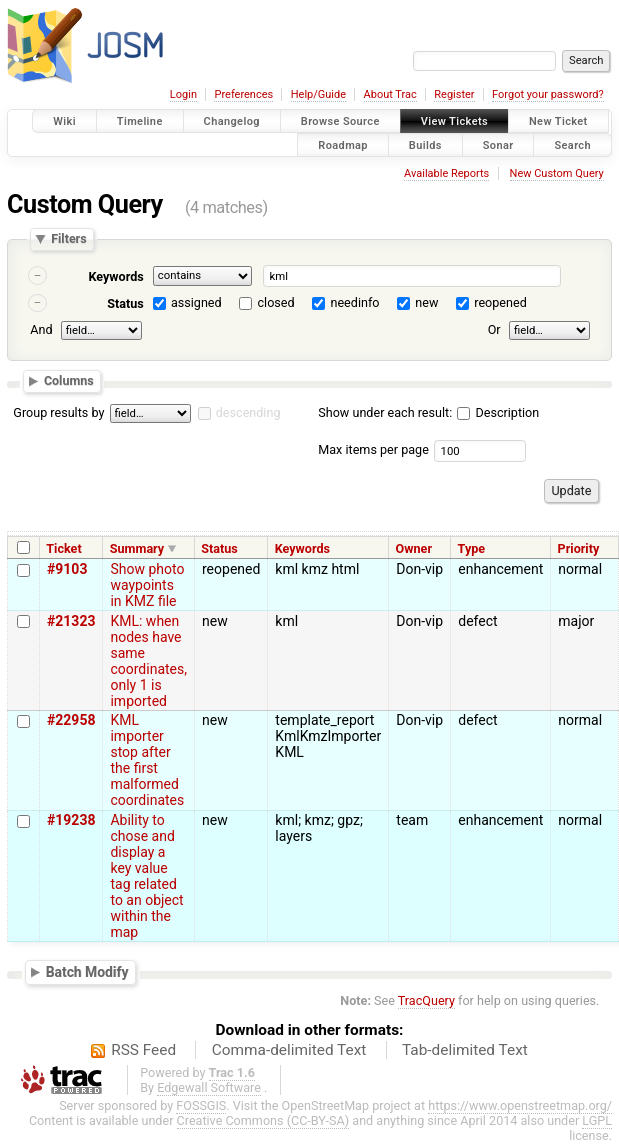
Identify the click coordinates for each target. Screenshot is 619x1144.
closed (276, 302)
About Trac (390, 94)
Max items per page (373, 449)
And (41, 329)
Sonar (498, 144)
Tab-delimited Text (465, 1050)
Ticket (63, 548)
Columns (69, 380)
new (426, 302)
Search (572, 144)
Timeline (140, 121)
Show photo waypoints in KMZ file (147, 585)
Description (498, 412)
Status (125, 303)
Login (183, 94)
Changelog (232, 121)
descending (248, 412)
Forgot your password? (548, 94)
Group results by (58, 412)
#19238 (71, 820)
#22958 (71, 720)
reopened (500, 302)
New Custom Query (557, 173)
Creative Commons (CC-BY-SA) (263, 1120)
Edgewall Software (209, 1087)
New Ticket (558, 121)
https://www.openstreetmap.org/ (520, 1105)
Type (472, 548)
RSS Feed (143, 1050)
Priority (579, 548)
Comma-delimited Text (289, 1050)
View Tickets (454, 121)
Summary (137, 548)
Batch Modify (87, 971)
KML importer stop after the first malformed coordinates (147, 760)
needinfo (354, 302)
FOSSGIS (201, 1105)
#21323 (71, 621)
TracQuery (426, 1000)
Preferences (243, 94)
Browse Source (340, 121)
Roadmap (343, 144)
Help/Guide (318, 94)
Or (494, 329)
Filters (68, 239)
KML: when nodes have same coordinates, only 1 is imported (148, 661)
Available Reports (446, 173)
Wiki (64, 121)
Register (454, 94)
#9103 (67, 569)
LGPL (597, 1120)
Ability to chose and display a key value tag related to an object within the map (146, 876)
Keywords (115, 276)
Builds (425, 144)
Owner (414, 548)
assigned (196, 302)
